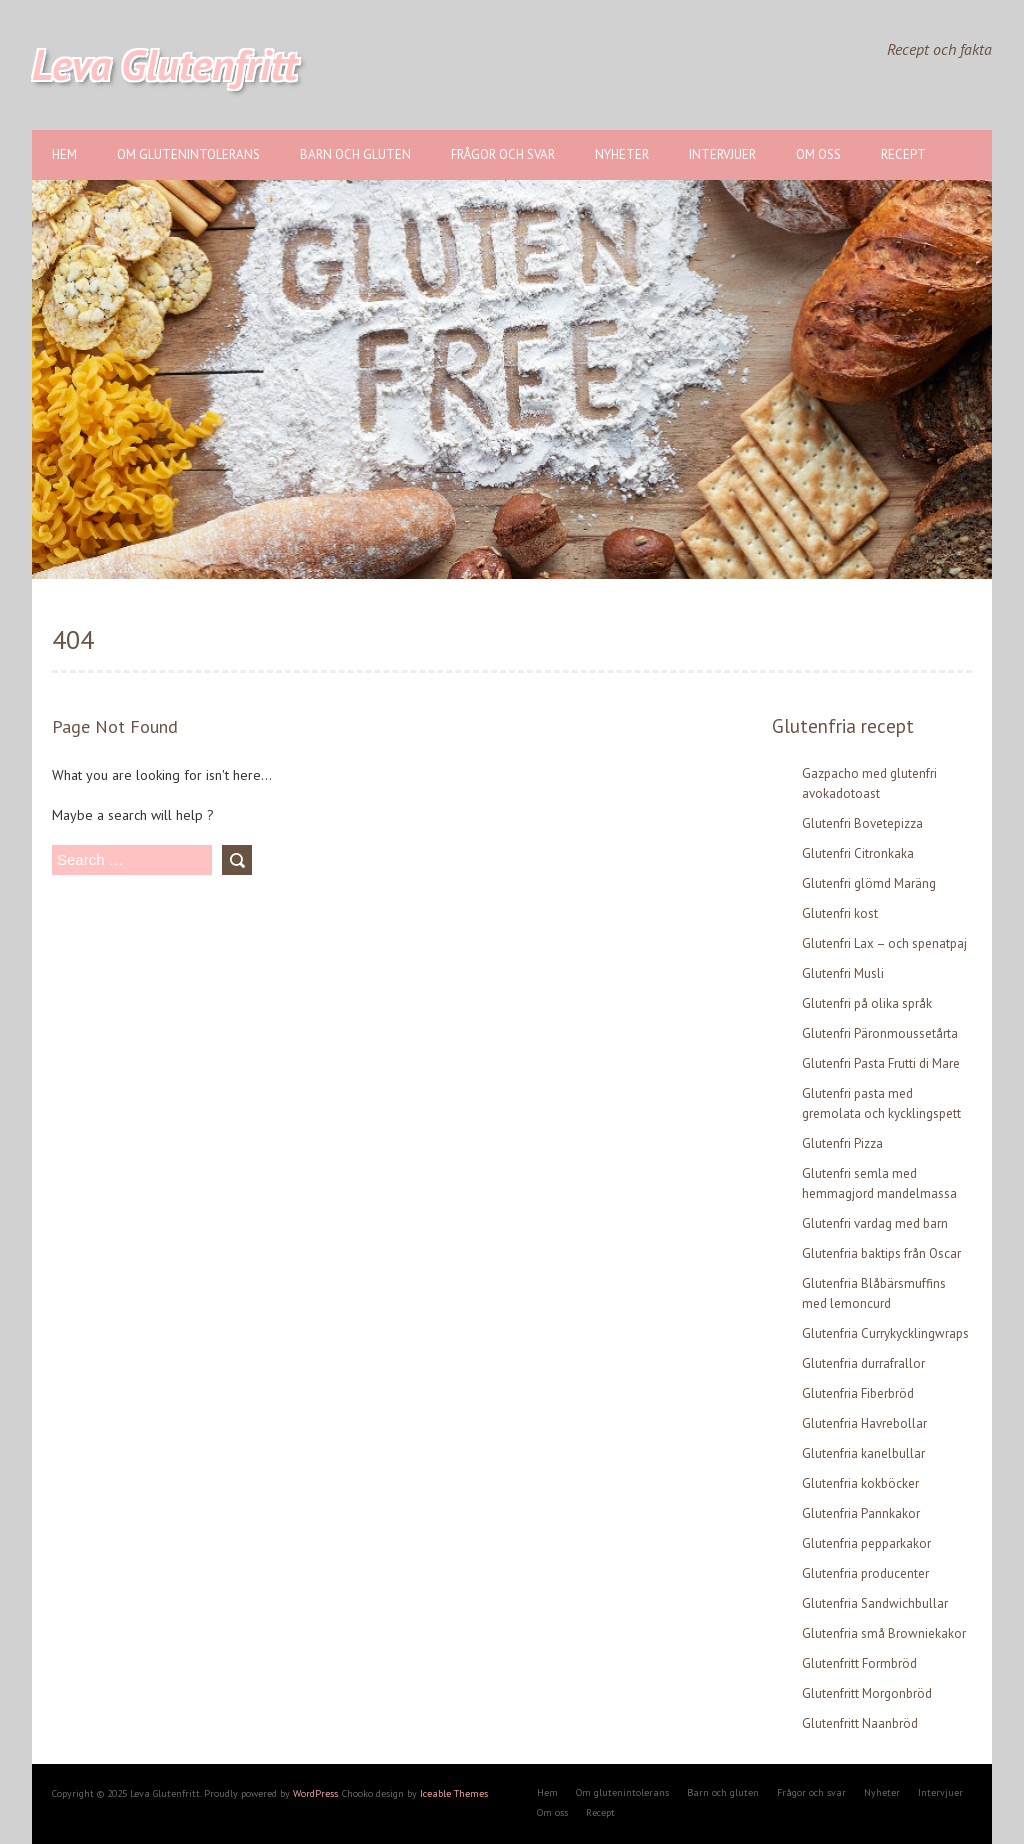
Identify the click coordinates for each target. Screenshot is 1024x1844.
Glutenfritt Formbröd (859, 1663)
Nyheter (622, 154)
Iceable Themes (454, 1793)
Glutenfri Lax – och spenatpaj (884, 943)
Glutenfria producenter (865, 1573)
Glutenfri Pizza (842, 1143)
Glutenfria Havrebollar (864, 1423)
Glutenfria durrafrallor (863, 1363)
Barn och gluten (355, 154)
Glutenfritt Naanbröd (860, 1723)
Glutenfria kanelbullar (863, 1453)
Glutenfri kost (840, 913)
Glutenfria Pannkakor (861, 1513)
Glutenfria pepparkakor (866, 1543)
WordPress (315, 1793)
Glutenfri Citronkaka (858, 853)
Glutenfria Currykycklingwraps (885, 1333)
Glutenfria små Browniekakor (884, 1633)
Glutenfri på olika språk (867, 1003)
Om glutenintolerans (188, 154)
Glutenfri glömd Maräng (869, 883)
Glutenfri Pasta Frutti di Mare (881, 1063)
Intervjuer (722, 154)
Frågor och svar (503, 154)
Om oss (818, 154)
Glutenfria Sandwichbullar (875, 1603)
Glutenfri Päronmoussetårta (880, 1033)
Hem (64, 154)
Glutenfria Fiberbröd (858, 1393)
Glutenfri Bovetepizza (862, 823)
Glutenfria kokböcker (860, 1483)
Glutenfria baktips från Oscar (881, 1253)
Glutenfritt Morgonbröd (867, 1693)
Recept (903, 154)
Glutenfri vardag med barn (875, 1223)
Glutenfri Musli (843, 973)
